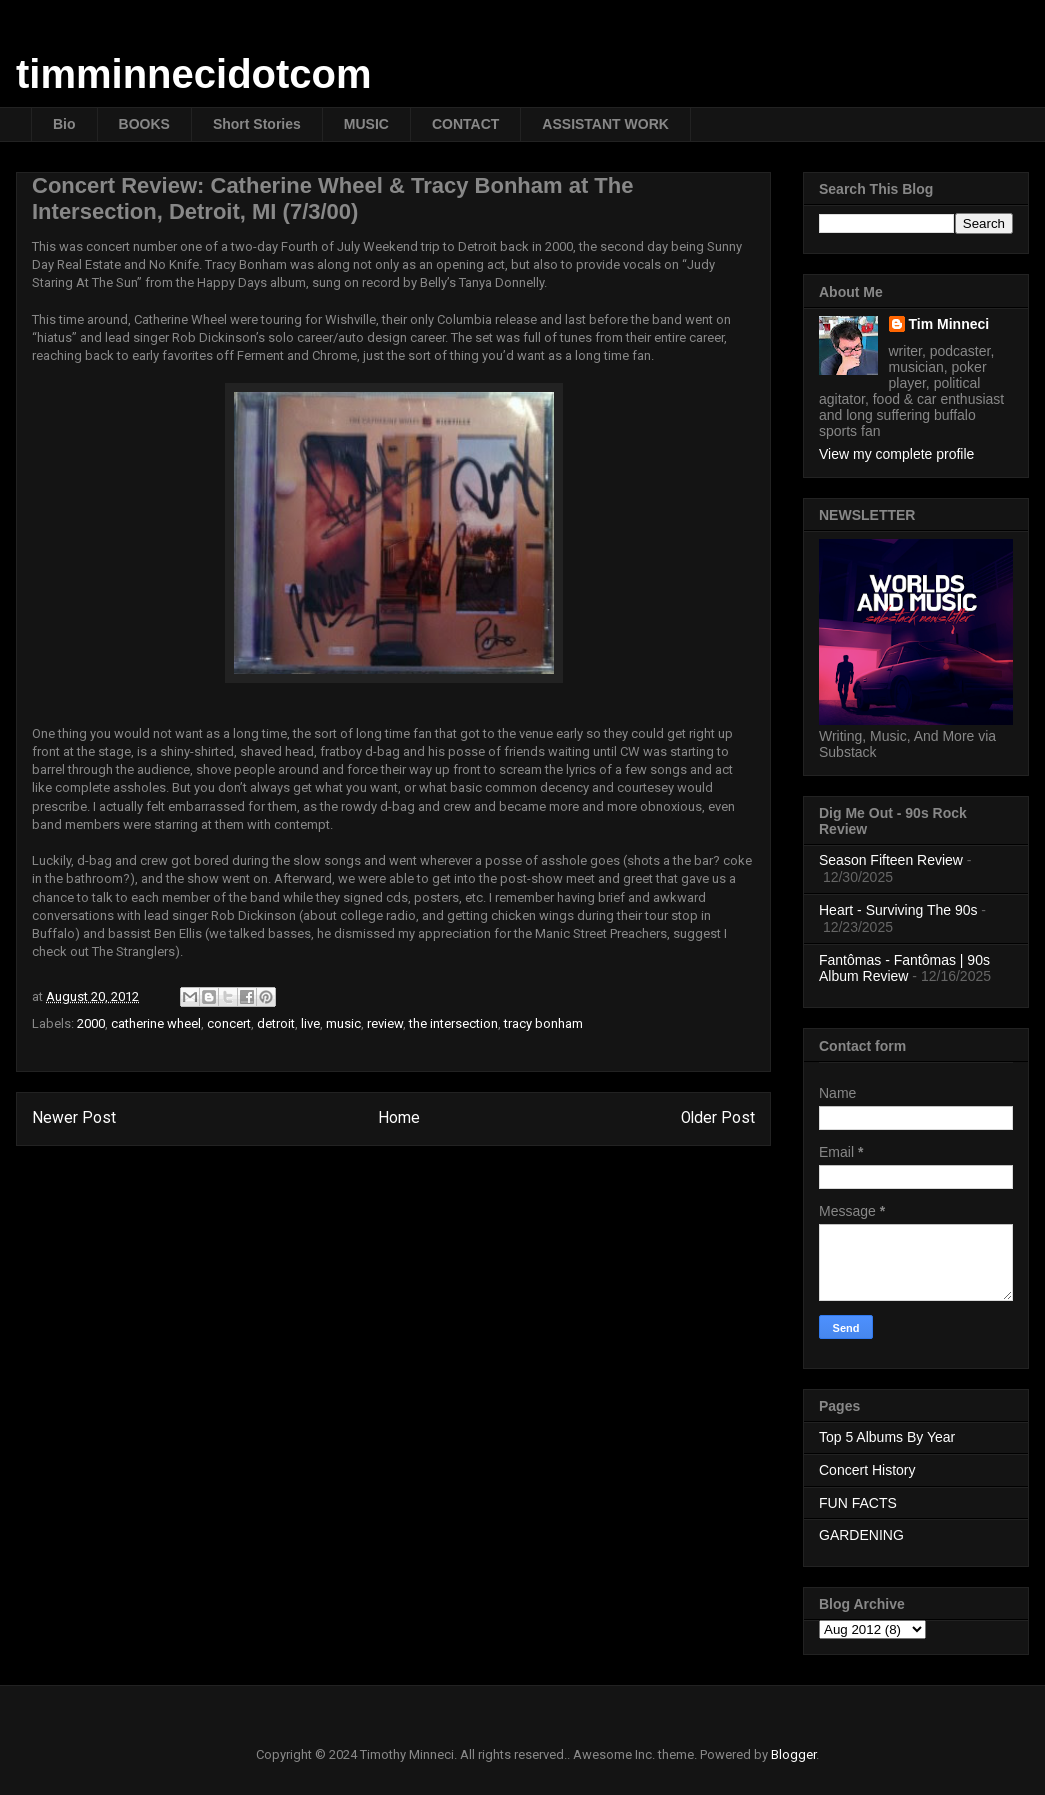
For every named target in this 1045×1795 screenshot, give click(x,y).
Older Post (718, 1118)
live (310, 1023)
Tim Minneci (949, 324)
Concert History (867, 1470)
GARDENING (861, 1535)
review (385, 1023)
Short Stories (257, 124)
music (343, 1023)
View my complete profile (896, 454)
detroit (276, 1023)
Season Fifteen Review (891, 860)
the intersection (453, 1023)
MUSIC (366, 124)
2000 (91, 1023)
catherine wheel (156, 1023)
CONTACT (465, 124)
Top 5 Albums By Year (887, 1437)
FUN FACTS (858, 1503)
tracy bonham (543, 1023)
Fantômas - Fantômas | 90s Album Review (904, 968)
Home (399, 1118)
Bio (64, 124)
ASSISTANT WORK (605, 124)
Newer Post (74, 1118)
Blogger (793, 1754)
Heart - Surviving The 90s (898, 910)
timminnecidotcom (194, 74)
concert (229, 1023)
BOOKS (144, 124)
